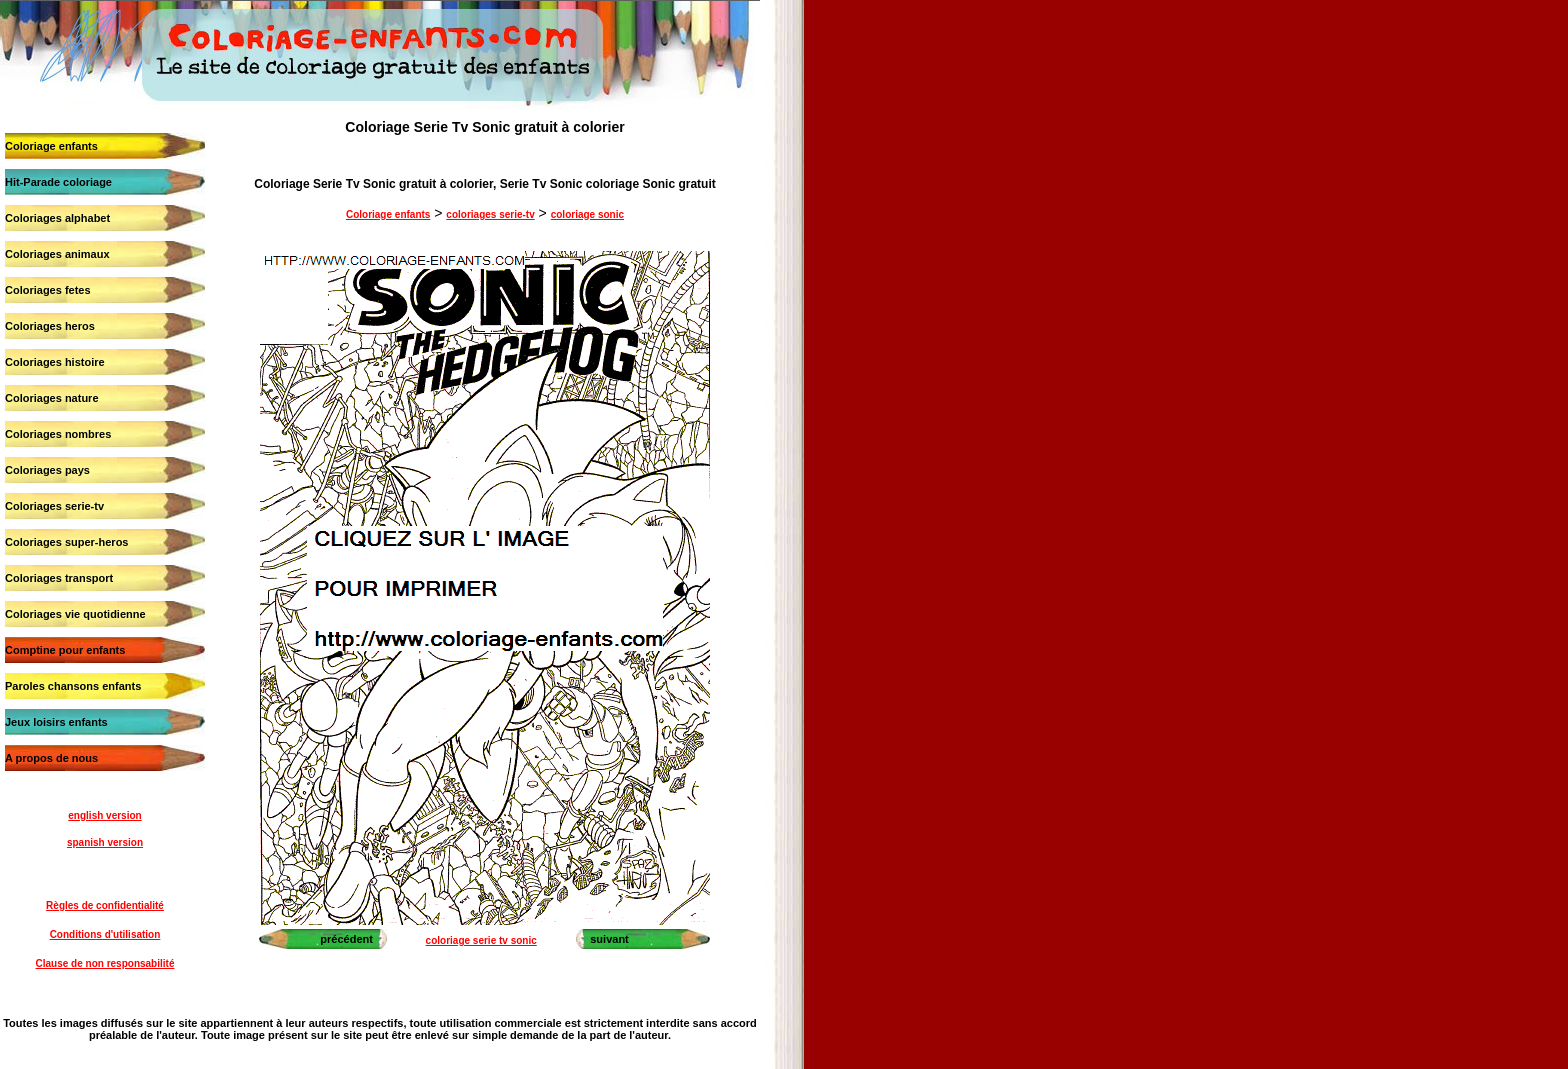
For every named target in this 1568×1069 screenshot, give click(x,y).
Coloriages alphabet (57, 218)
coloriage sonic (587, 214)
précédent (346, 939)
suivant (609, 939)
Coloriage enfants (51, 146)
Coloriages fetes (48, 290)
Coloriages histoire (55, 362)
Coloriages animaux (57, 254)
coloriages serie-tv (490, 214)
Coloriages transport (59, 578)
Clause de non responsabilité (105, 963)
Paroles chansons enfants (73, 686)
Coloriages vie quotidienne (75, 614)
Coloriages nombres (58, 434)
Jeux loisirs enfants (56, 722)
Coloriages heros (50, 326)
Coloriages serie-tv (54, 506)
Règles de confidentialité (105, 905)
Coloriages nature (52, 398)
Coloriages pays (47, 470)
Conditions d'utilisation (105, 934)
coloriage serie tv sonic (481, 940)
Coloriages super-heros (66, 542)
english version (104, 815)
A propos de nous (51, 758)
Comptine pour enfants (65, 650)
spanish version (105, 842)
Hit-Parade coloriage (58, 182)
